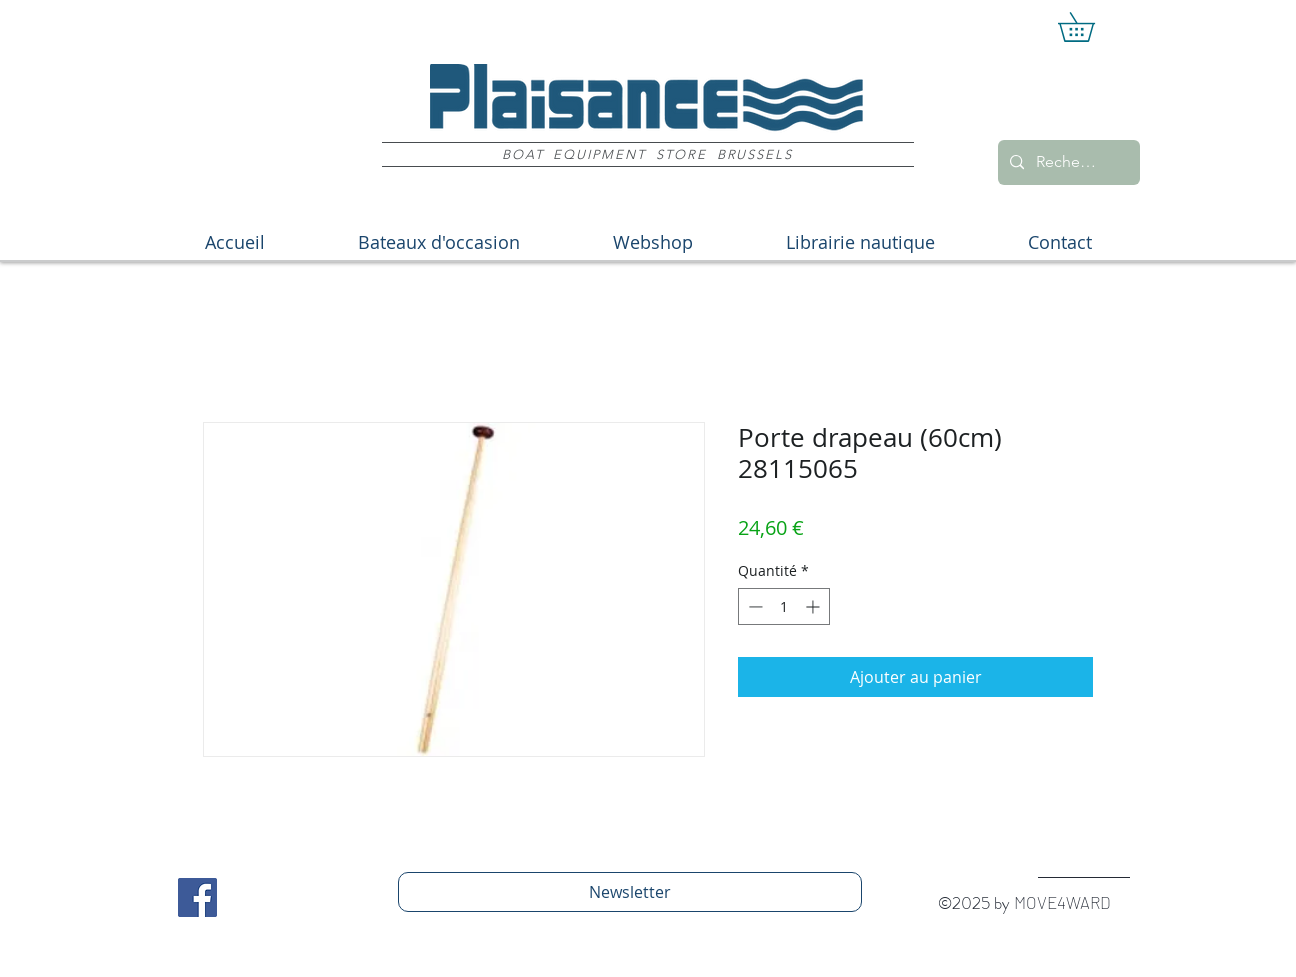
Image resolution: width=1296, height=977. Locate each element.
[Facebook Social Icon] (197, 897)
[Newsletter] (630, 892)
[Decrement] (753, 606)
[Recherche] (1067, 162)
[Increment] (814, 606)
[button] (1090, 27)
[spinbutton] (784, 606)
